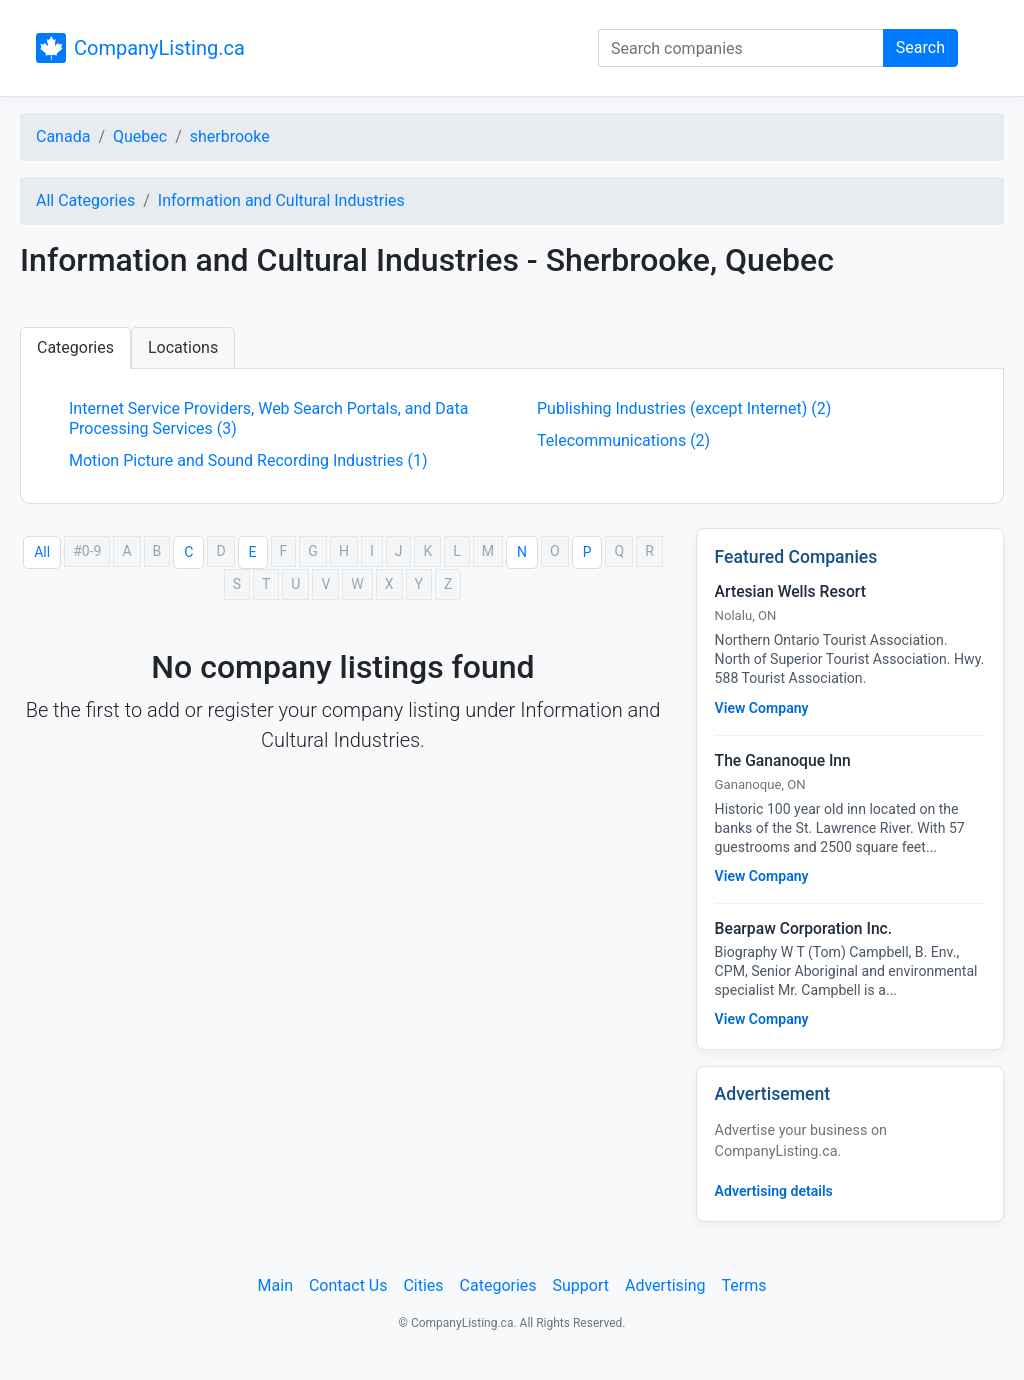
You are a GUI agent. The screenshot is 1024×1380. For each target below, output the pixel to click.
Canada (63, 136)
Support (581, 1285)
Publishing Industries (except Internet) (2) (684, 408)
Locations (183, 347)
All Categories (85, 200)
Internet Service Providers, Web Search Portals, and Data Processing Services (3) (269, 418)
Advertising (665, 1285)
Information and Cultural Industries (281, 200)
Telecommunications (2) (623, 440)
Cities (423, 1285)
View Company (762, 708)
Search (920, 47)
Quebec (140, 136)
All (42, 552)
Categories (75, 347)
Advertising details (774, 1191)
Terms (743, 1285)
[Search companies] (741, 48)
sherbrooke (230, 136)
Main (275, 1285)
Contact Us (348, 1285)
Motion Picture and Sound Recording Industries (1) (248, 460)
